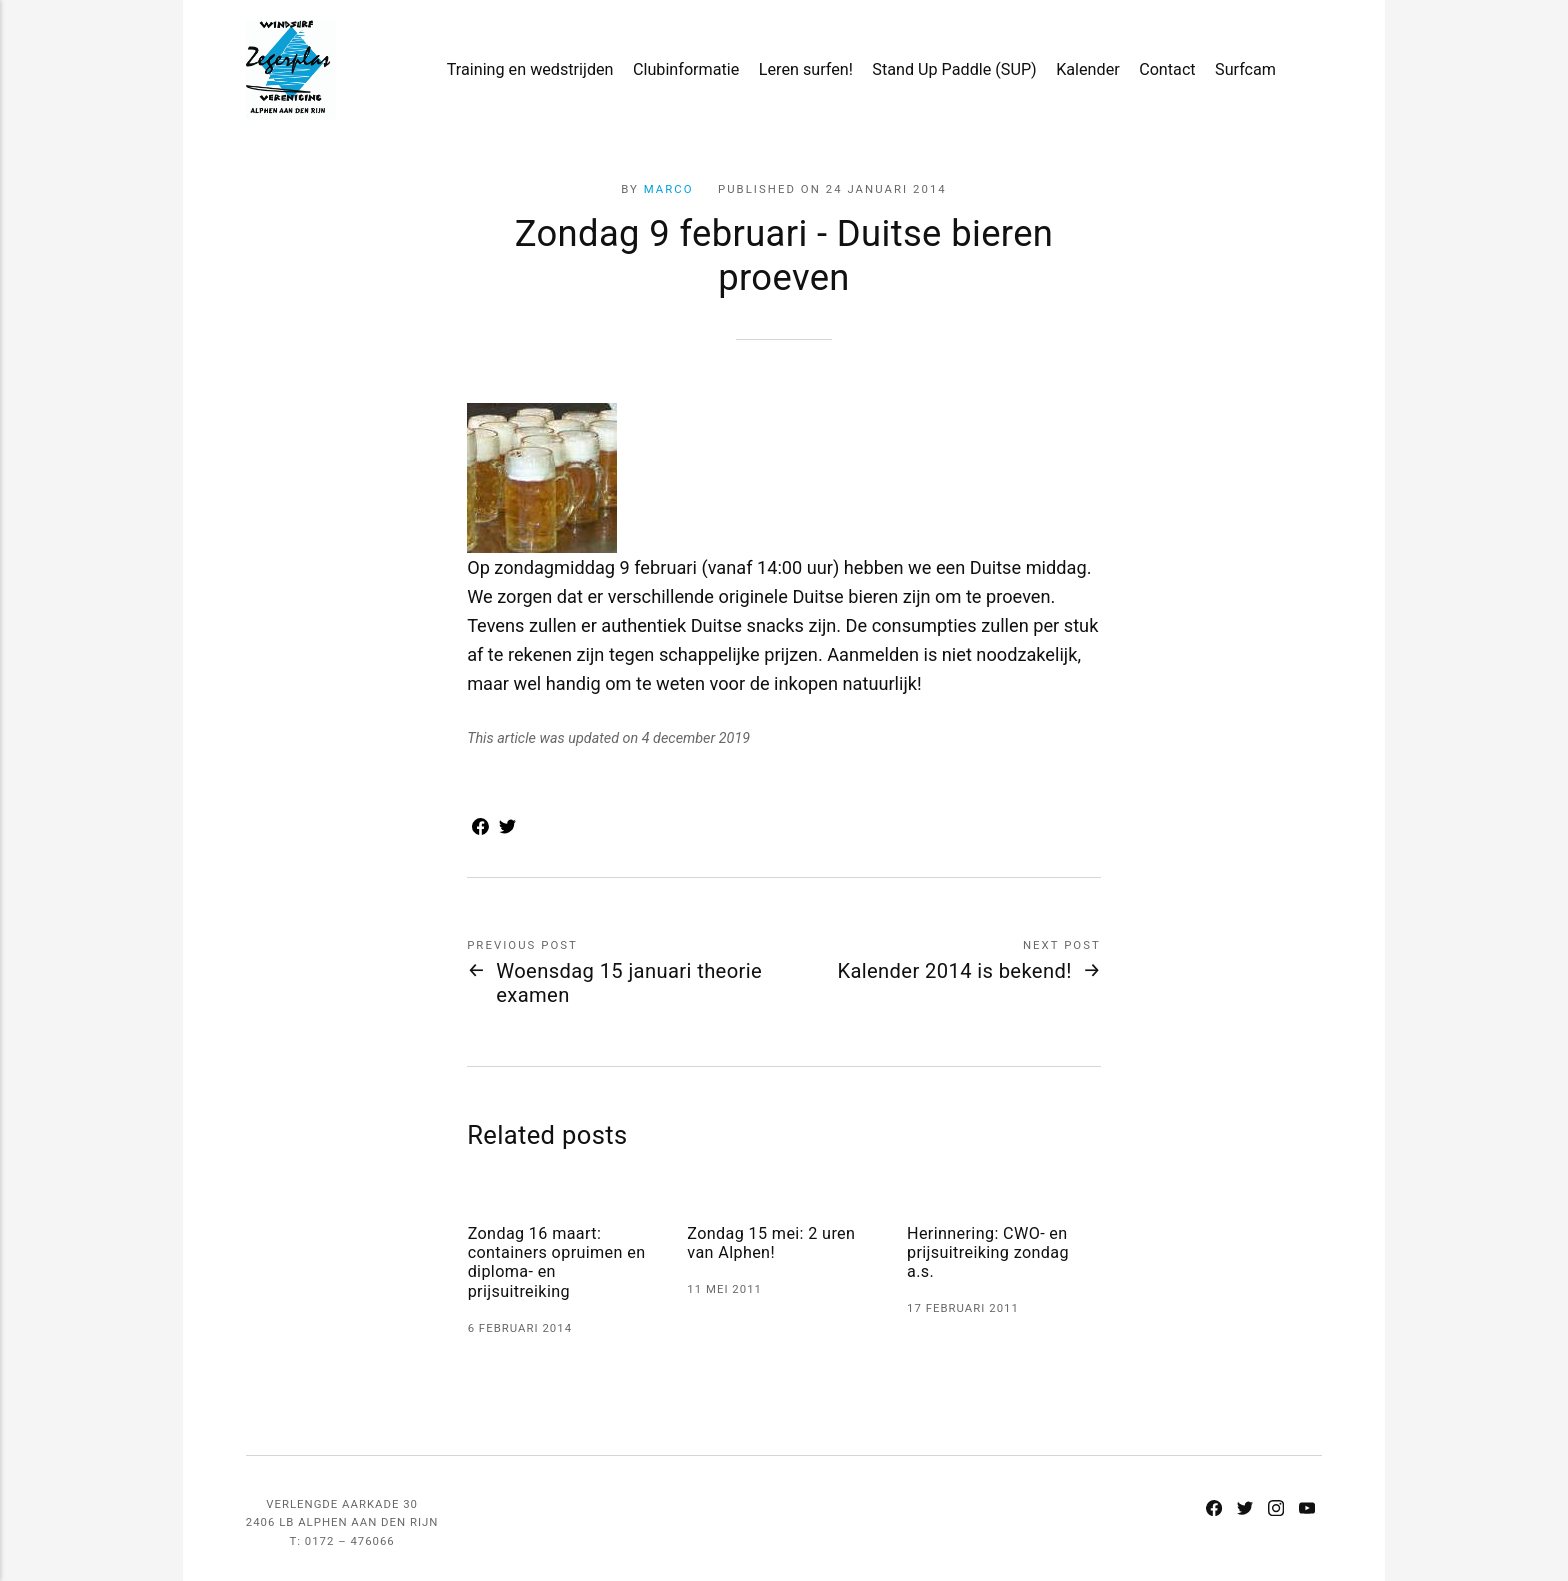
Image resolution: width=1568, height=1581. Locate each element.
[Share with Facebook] (480, 828)
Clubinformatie (686, 69)
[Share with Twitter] (507, 828)
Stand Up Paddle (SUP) (954, 69)
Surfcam (1245, 69)
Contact (1167, 69)
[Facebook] (1214, 1509)
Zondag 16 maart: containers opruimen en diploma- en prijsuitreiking (557, 1262)
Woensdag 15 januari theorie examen (629, 983)
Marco (669, 189)
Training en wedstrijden (530, 69)
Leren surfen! (806, 69)
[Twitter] (1245, 1509)
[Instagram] (1276, 1509)
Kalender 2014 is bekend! (954, 971)
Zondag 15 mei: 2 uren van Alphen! (771, 1243)
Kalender (1088, 69)
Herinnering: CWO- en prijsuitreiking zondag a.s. (988, 1253)
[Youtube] (1306, 1509)
